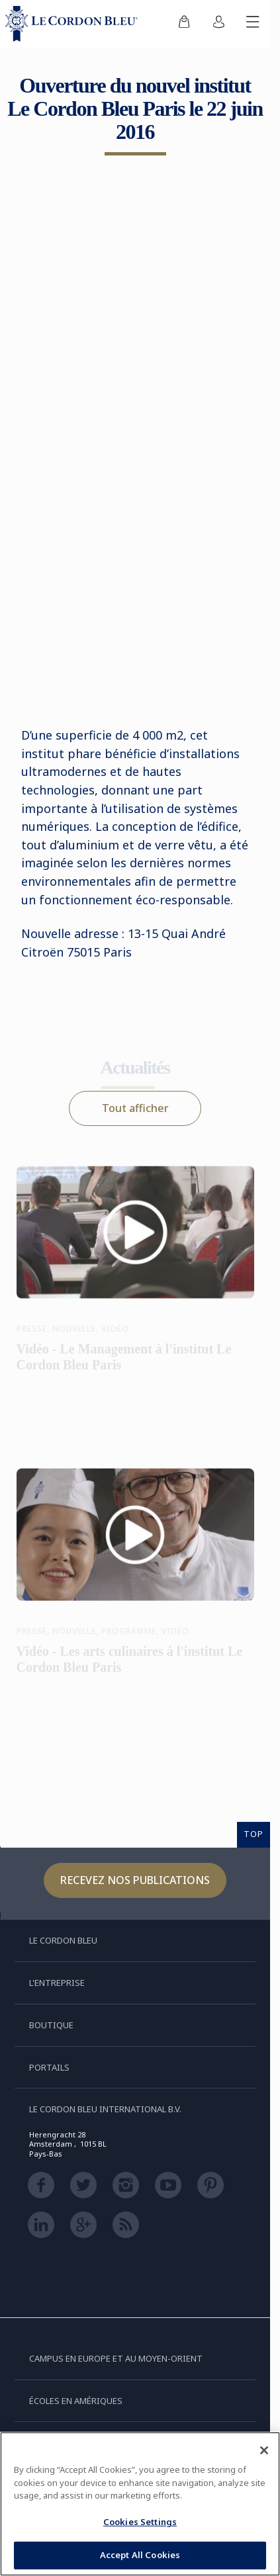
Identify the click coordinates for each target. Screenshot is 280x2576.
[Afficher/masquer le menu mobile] (253, 24)
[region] (140, 2504)
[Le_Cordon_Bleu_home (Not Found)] (74, 24)
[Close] (264, 2450)
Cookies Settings (140, 2522)
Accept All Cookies (140, 2555)
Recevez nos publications (135, 1880)
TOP (253, 1834)
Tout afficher (135, 1108)
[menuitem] (184, 24)
